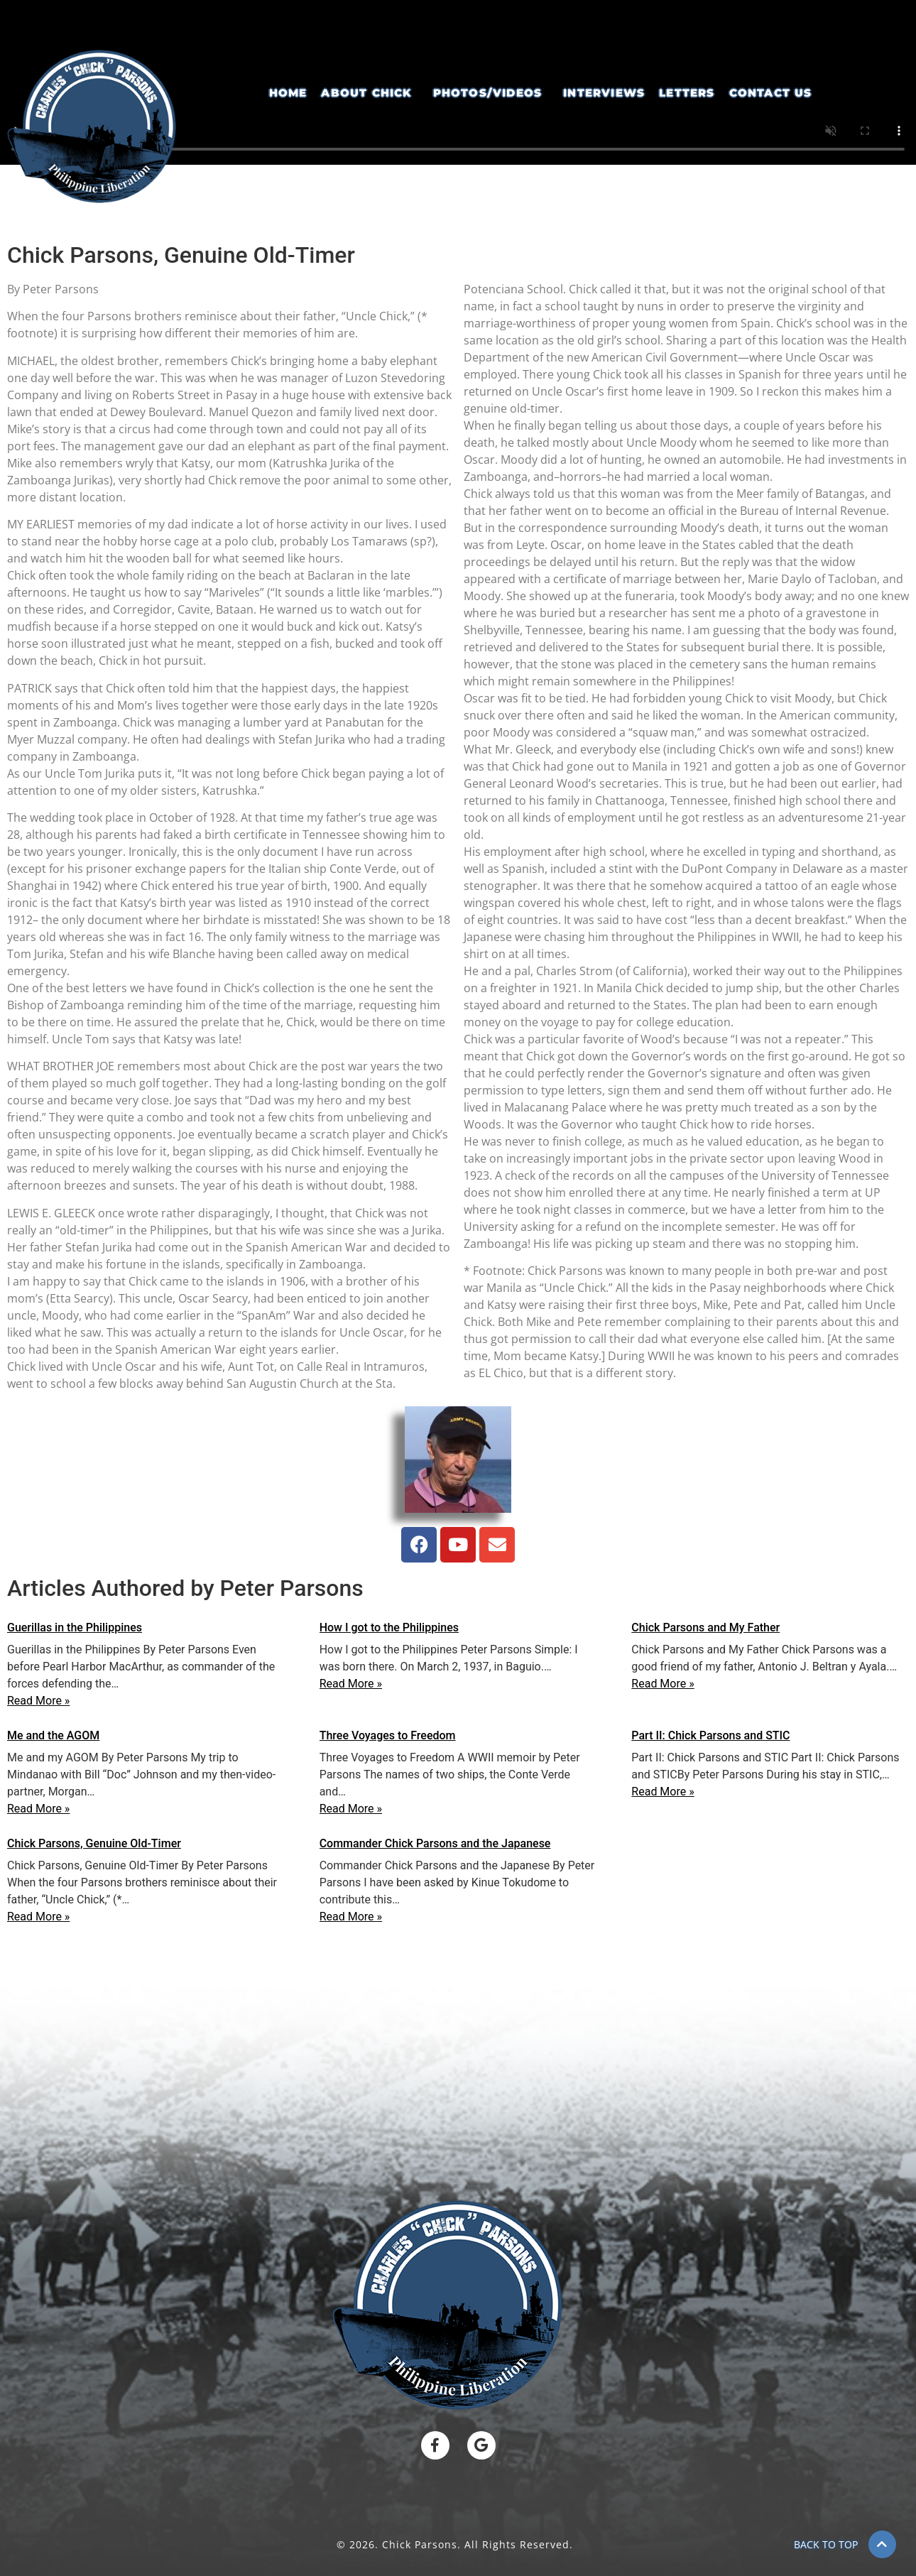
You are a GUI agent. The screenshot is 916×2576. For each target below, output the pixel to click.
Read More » (38, 1700)
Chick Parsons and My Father (705, 1627)
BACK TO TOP (826, 2544)
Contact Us (770, 93)
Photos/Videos (487, 93)
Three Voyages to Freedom (388, 1735)
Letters (686, 93)
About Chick (366, 93)
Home (288, 93)
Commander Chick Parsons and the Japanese (435, 1843)
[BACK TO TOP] (882, 2544)
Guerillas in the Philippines (74, 1627)
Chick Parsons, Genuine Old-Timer (94, 1843)
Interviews (604, 93)
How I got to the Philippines (389, 1627)
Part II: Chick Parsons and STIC (710, 1735)
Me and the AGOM (53, 1735)
